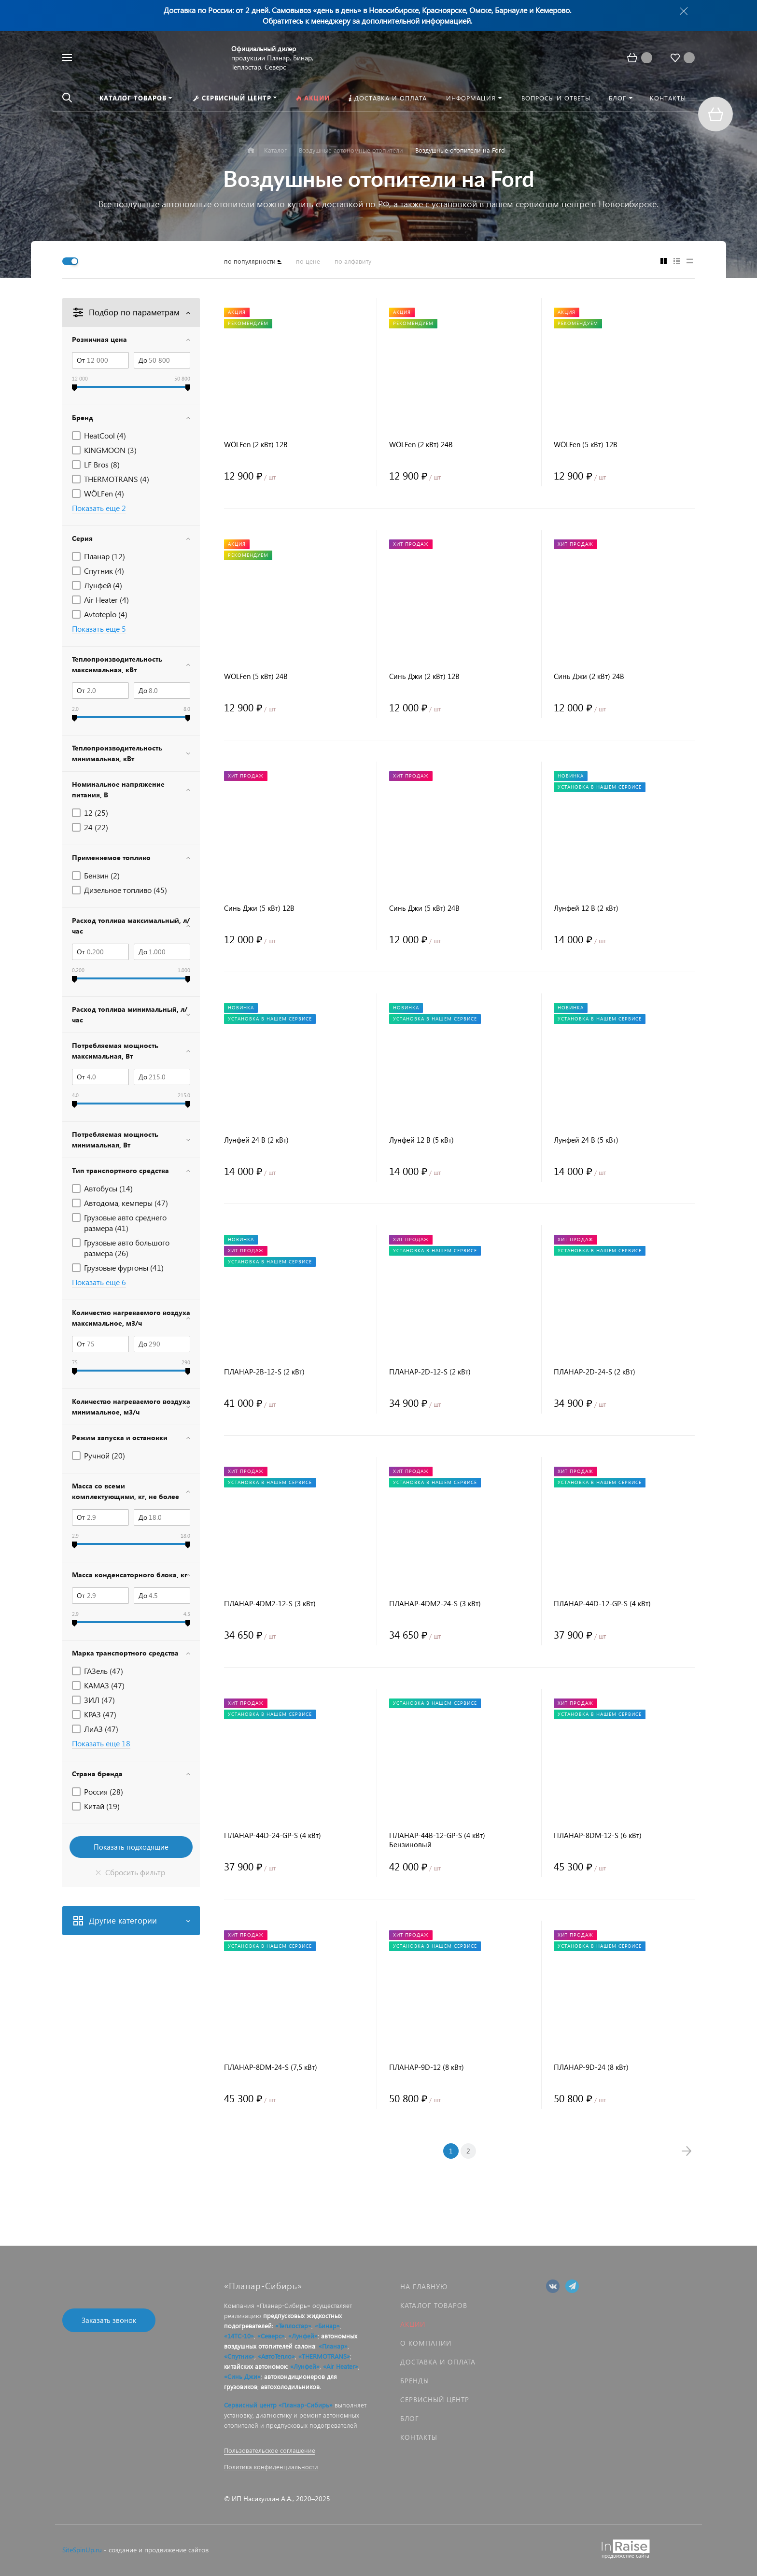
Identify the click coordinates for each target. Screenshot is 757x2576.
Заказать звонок (109, 2320)
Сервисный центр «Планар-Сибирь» (278, 2405)
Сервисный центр (434, 2399)
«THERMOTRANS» (324, 2356)
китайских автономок (255, 2366)
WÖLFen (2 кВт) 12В (256, 444)
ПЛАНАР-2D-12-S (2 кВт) (430, 1371)
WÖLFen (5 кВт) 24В (256, 676)
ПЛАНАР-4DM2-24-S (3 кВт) (435, 1603)
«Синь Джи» (242, 2376)
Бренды (414, 2380)
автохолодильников (290, 2386)
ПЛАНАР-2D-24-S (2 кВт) (594, 1371)
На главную (424, 2286)
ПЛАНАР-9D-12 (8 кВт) (426, 2067)
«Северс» (271, 2336)
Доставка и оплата (438, 2361)
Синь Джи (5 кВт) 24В (424, 908)
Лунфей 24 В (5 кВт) (586, 1140)
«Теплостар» (293, 2325)
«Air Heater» (340, 2366)
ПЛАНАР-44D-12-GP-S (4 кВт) (602, 1603)
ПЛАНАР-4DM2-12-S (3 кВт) (270, 1603)
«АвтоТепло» (276, 2356)
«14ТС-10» (239, 2336)
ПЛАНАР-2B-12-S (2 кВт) (264, 1371)
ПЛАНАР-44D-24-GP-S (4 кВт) (272, 1835)
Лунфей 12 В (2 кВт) (586, 908)
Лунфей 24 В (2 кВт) (256, 1140)
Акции (412, 2324)
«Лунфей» (303, 2336)
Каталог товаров (433, 2305)
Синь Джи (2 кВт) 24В (589, 676)
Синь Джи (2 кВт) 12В (424, 676)
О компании (425, 2343)
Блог (409, 2418)
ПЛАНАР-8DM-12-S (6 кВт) (598, 1835)
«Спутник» (239, 2356)
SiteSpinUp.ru (82, 2549)
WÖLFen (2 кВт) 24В (421, 444)
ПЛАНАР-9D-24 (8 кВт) (591, 2067)
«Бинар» (327, 2325)
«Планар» (333, 2346)
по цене (308, 261)
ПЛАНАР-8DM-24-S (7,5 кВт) (270, 2067)
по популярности (250, 261)
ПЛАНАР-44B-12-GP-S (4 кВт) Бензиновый (437, 1840)
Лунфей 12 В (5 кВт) (421, 1140)
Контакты (418, 2437)
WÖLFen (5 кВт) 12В (585, 444)
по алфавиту (353, 261)
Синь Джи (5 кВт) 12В (259, 908)
